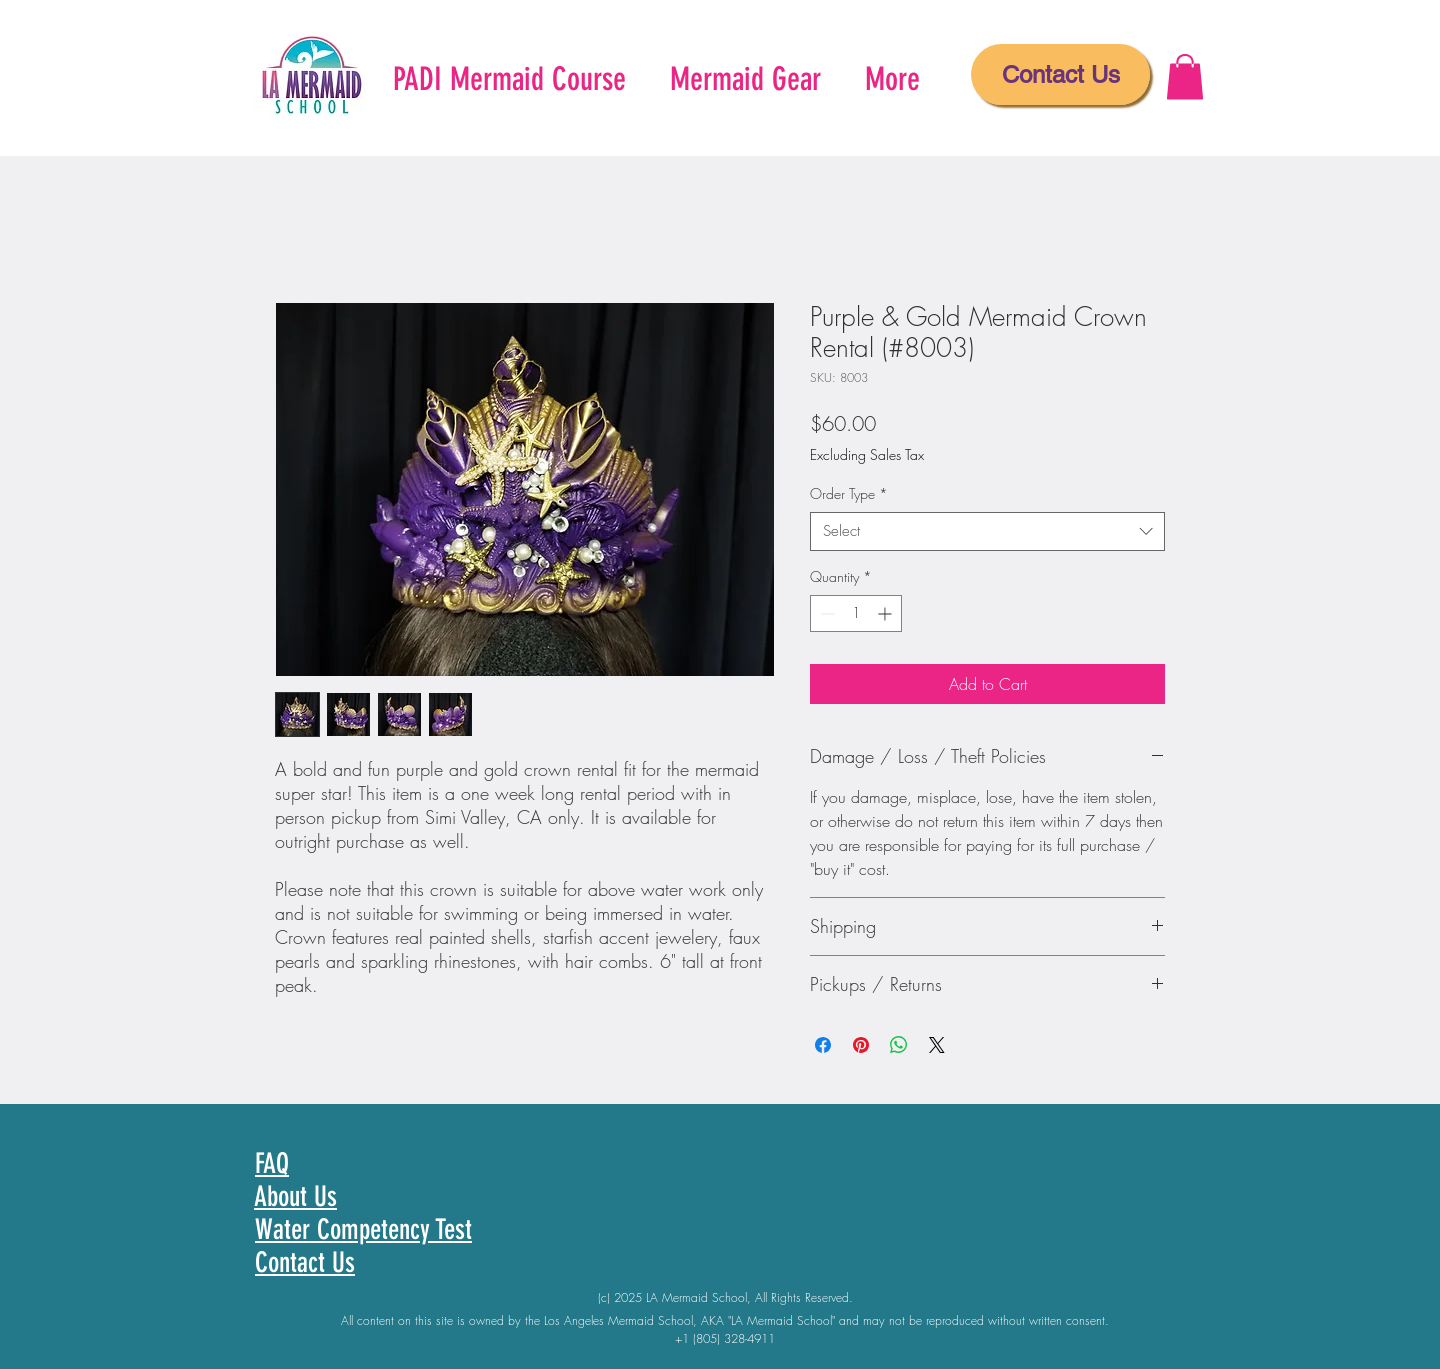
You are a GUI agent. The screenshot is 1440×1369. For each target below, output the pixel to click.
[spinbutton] (856, 613)
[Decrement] (825, 613)
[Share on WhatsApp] (899, 1045)
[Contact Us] (1060, 74)
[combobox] (987, 531)
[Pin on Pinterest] (861, 1045)
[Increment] (886, 613)
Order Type (849, 493)
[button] (1185, 76)
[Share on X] (937, 1045)
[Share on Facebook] (823, 1045)
